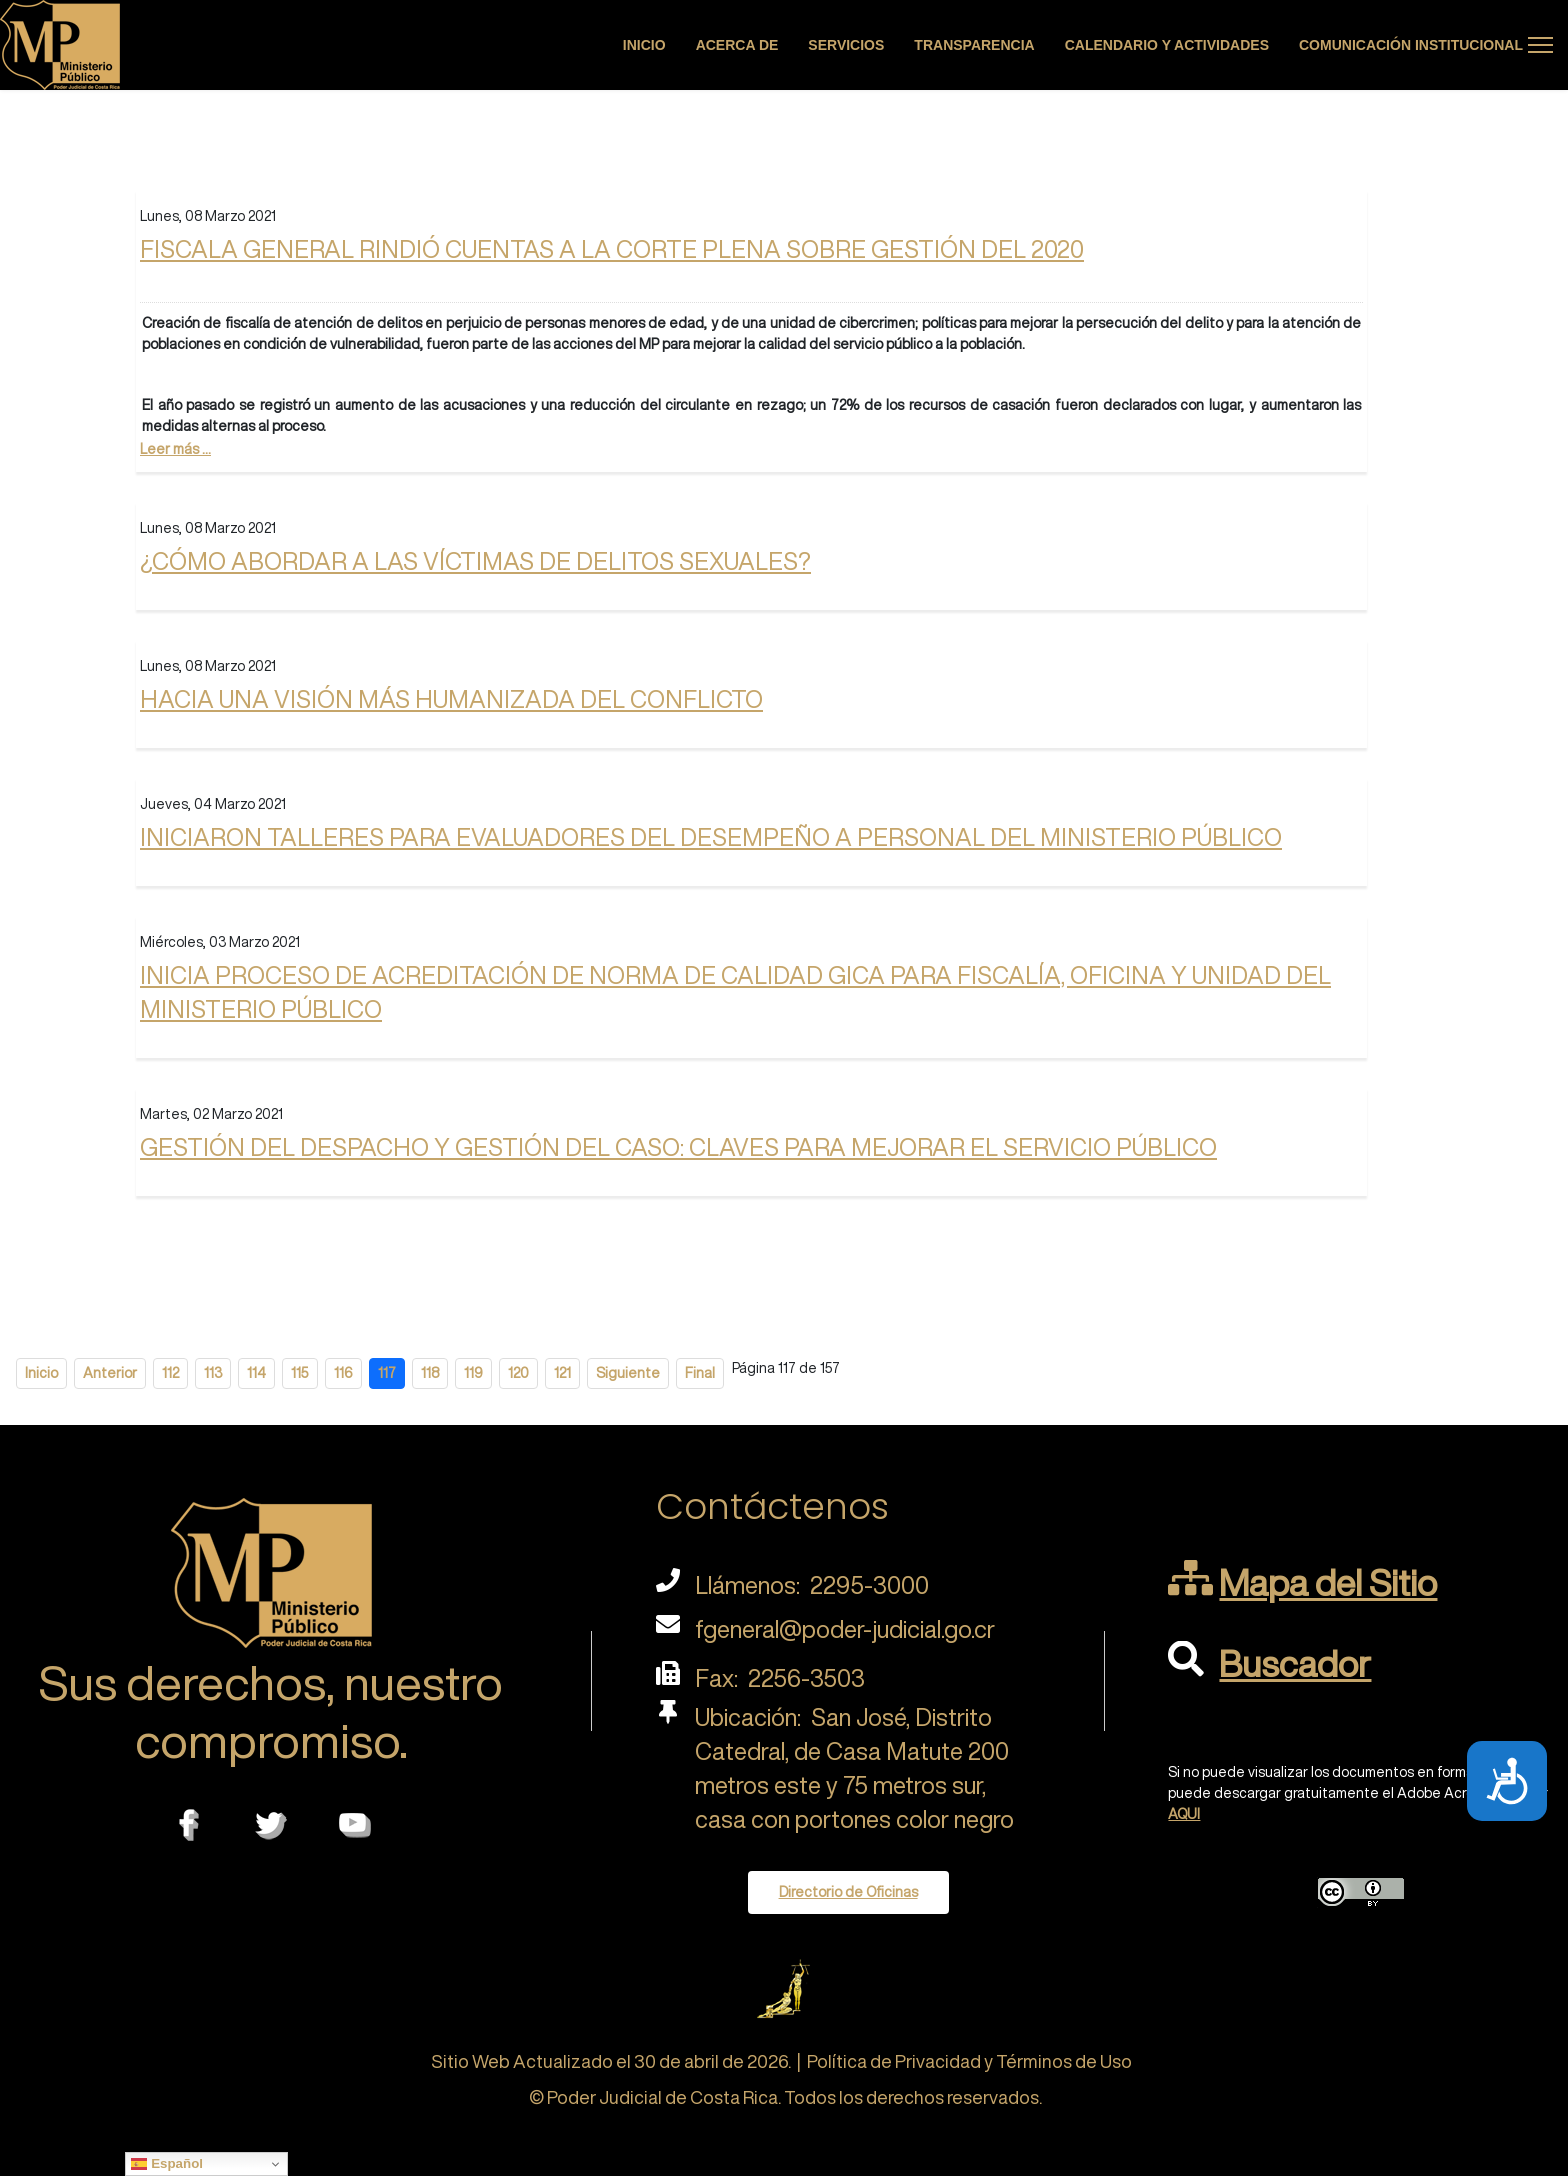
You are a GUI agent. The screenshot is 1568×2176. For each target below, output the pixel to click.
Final (700, 1373)
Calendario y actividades (1167, 45)
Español (167, 2164)
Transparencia (974, 45)
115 (300, 1373)
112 (170, 1373)
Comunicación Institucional (1411, 45)
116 (343, 1373)
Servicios (846, 45)
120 (518, 1373)
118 (430, 1373)
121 (562, 1373)
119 (473, 1373)
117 (387, 1373)
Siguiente (628, 1373)
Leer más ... (175, 449)
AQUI (1184, 1814)
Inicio (644, 45)
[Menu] (1540, 45)
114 (256, 1373)
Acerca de (737, 45)
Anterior (110, 1373)
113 (213, 1373)
